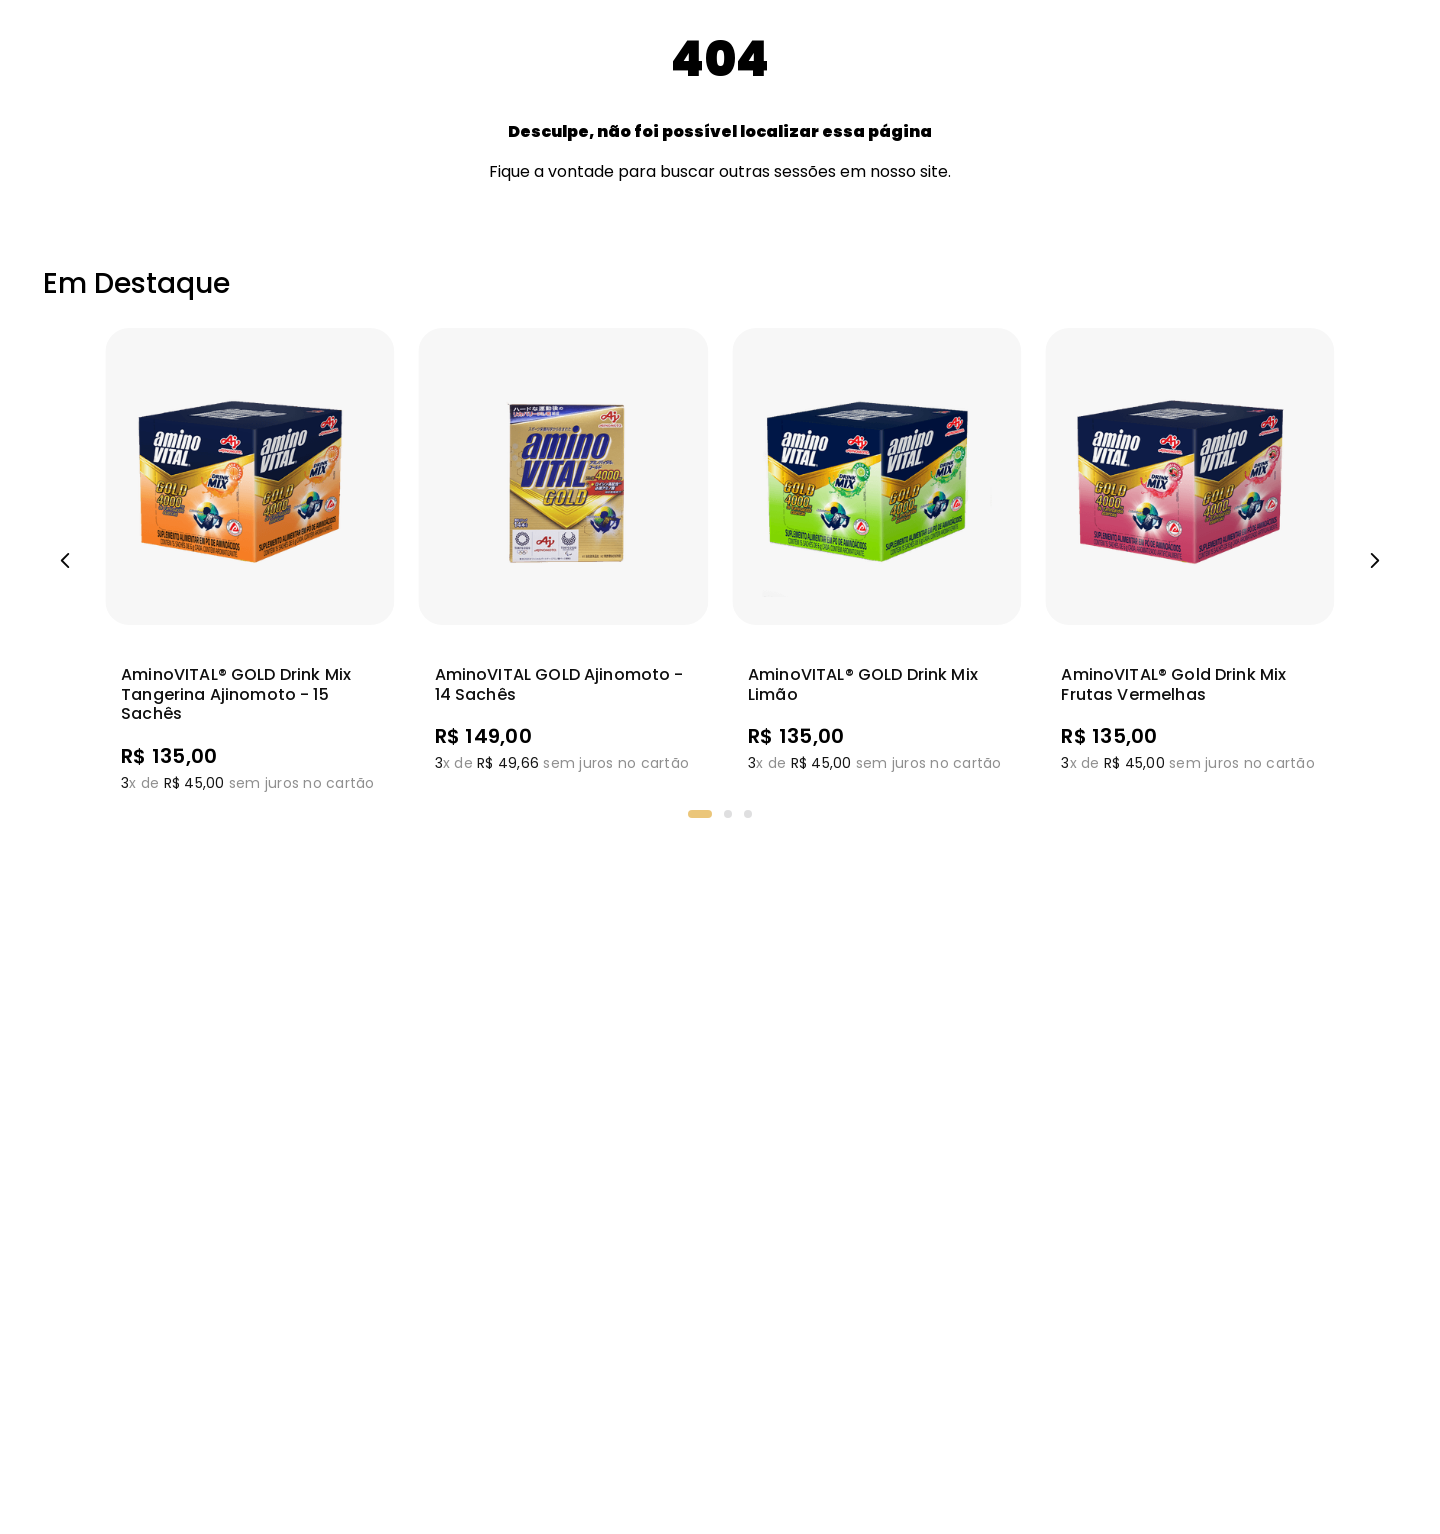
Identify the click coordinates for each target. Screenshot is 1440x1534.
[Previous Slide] (65, 561)
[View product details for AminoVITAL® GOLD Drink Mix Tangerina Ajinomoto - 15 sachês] (249, 561)
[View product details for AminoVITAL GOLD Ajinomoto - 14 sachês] (563, 561)
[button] (700, 814)
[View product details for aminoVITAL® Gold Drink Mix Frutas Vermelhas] (1189, 561)
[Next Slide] (1375, 561)
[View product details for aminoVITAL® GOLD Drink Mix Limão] (876, 561)
